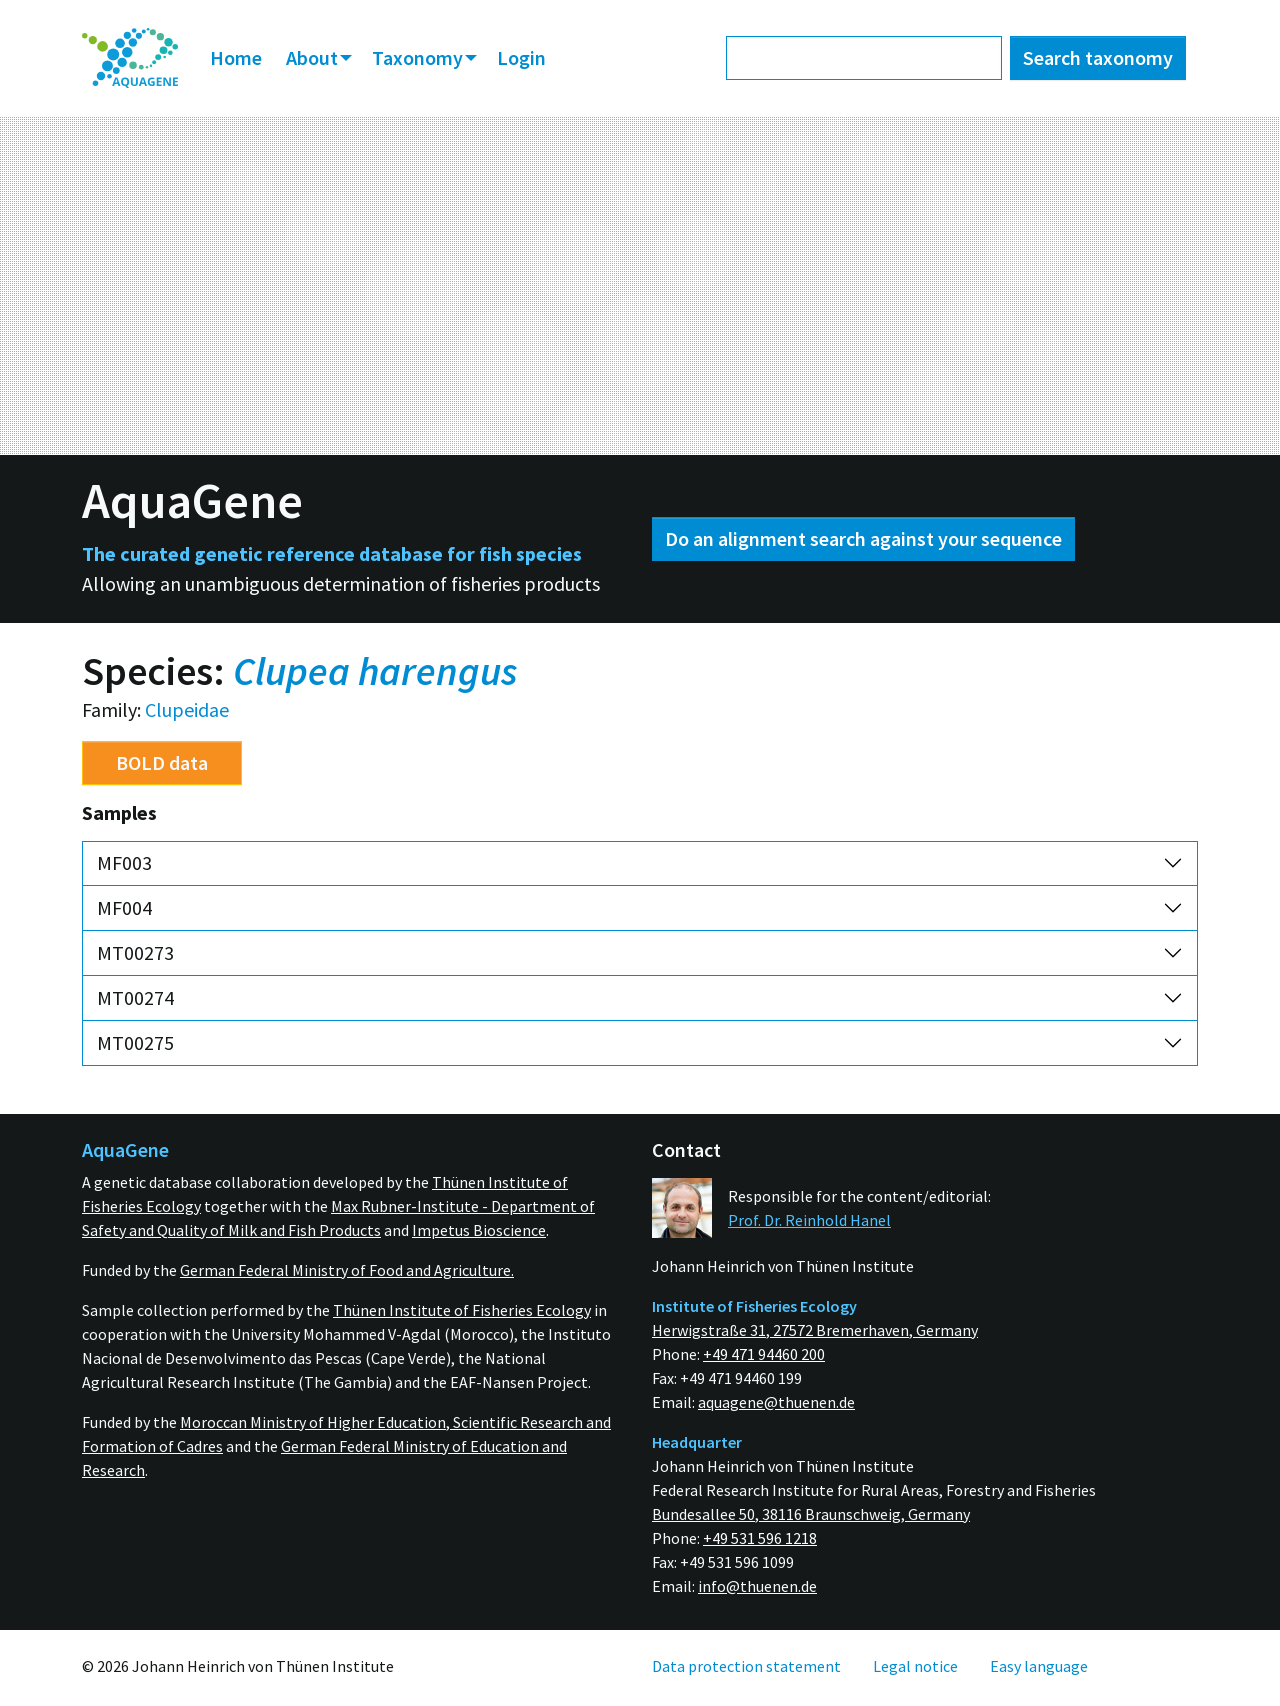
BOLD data (162, 762)
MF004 (124, 907)
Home (236, 57)
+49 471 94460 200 (764, 1354)
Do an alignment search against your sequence (863, 538)
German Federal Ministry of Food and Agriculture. (347, 1270)
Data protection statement (746, 1666)
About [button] (314, 57)
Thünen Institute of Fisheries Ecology (462, 1310)
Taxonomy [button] (419, 57)
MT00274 (135, 997)
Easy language (1039, 1666)
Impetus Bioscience (479, 1230)
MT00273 (135, 952)
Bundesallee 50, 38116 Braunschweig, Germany (811, 1514)
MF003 (124, 862)
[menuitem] (130, 58)
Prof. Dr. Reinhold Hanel (809, 1220)
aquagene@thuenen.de (776, 1402)
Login (521, 57)
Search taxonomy (1098, 57)
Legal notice (915, 1666)
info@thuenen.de (757, 1586)
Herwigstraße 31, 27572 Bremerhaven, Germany (815, 1330)
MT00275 (135, 1042)
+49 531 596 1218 (760, 1538)
